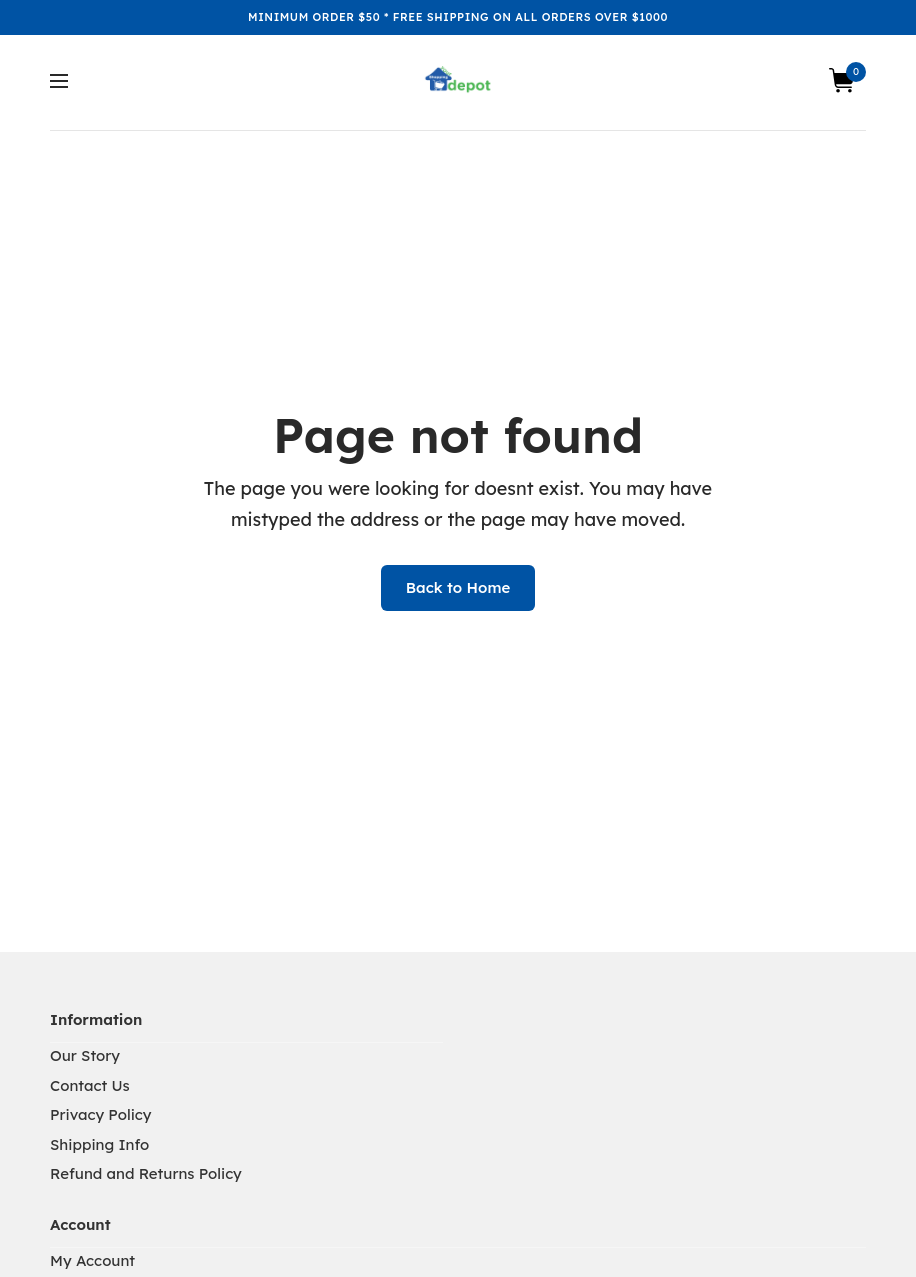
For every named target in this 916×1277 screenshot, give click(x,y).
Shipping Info (99, 1144)
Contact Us (90, 1085)
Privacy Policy (100, 1114)
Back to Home (458, 587)
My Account (92, 1260)
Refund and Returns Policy (146, 1173)
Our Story (85, 1055)
